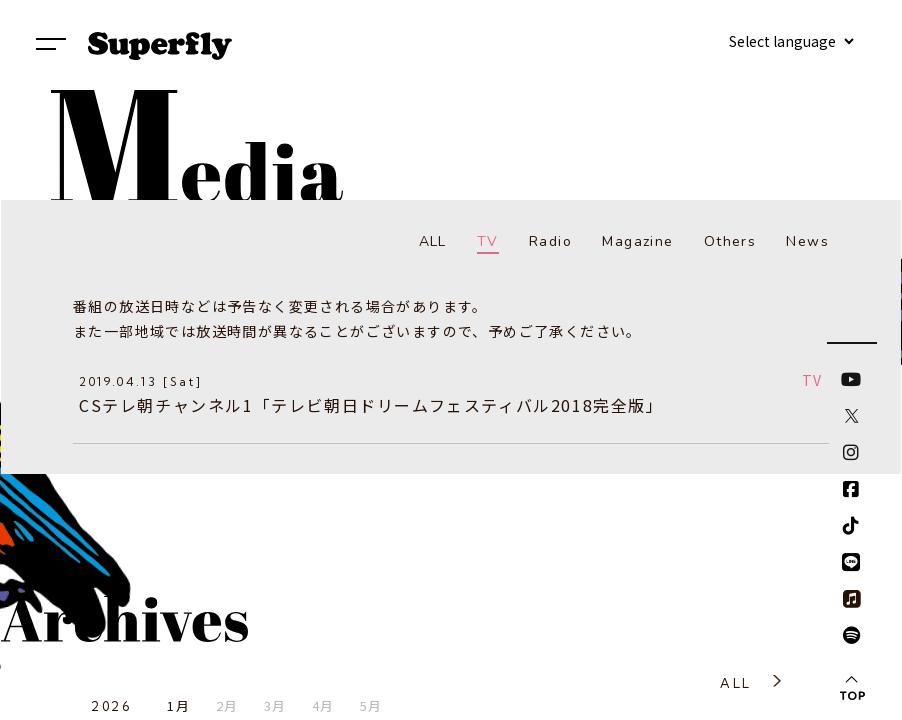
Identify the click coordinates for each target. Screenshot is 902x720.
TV (488, 241)
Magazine (637, 241)
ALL (433, 241)
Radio (550, 241)
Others (730, 241)
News (807, 241)
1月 (178, 705)
